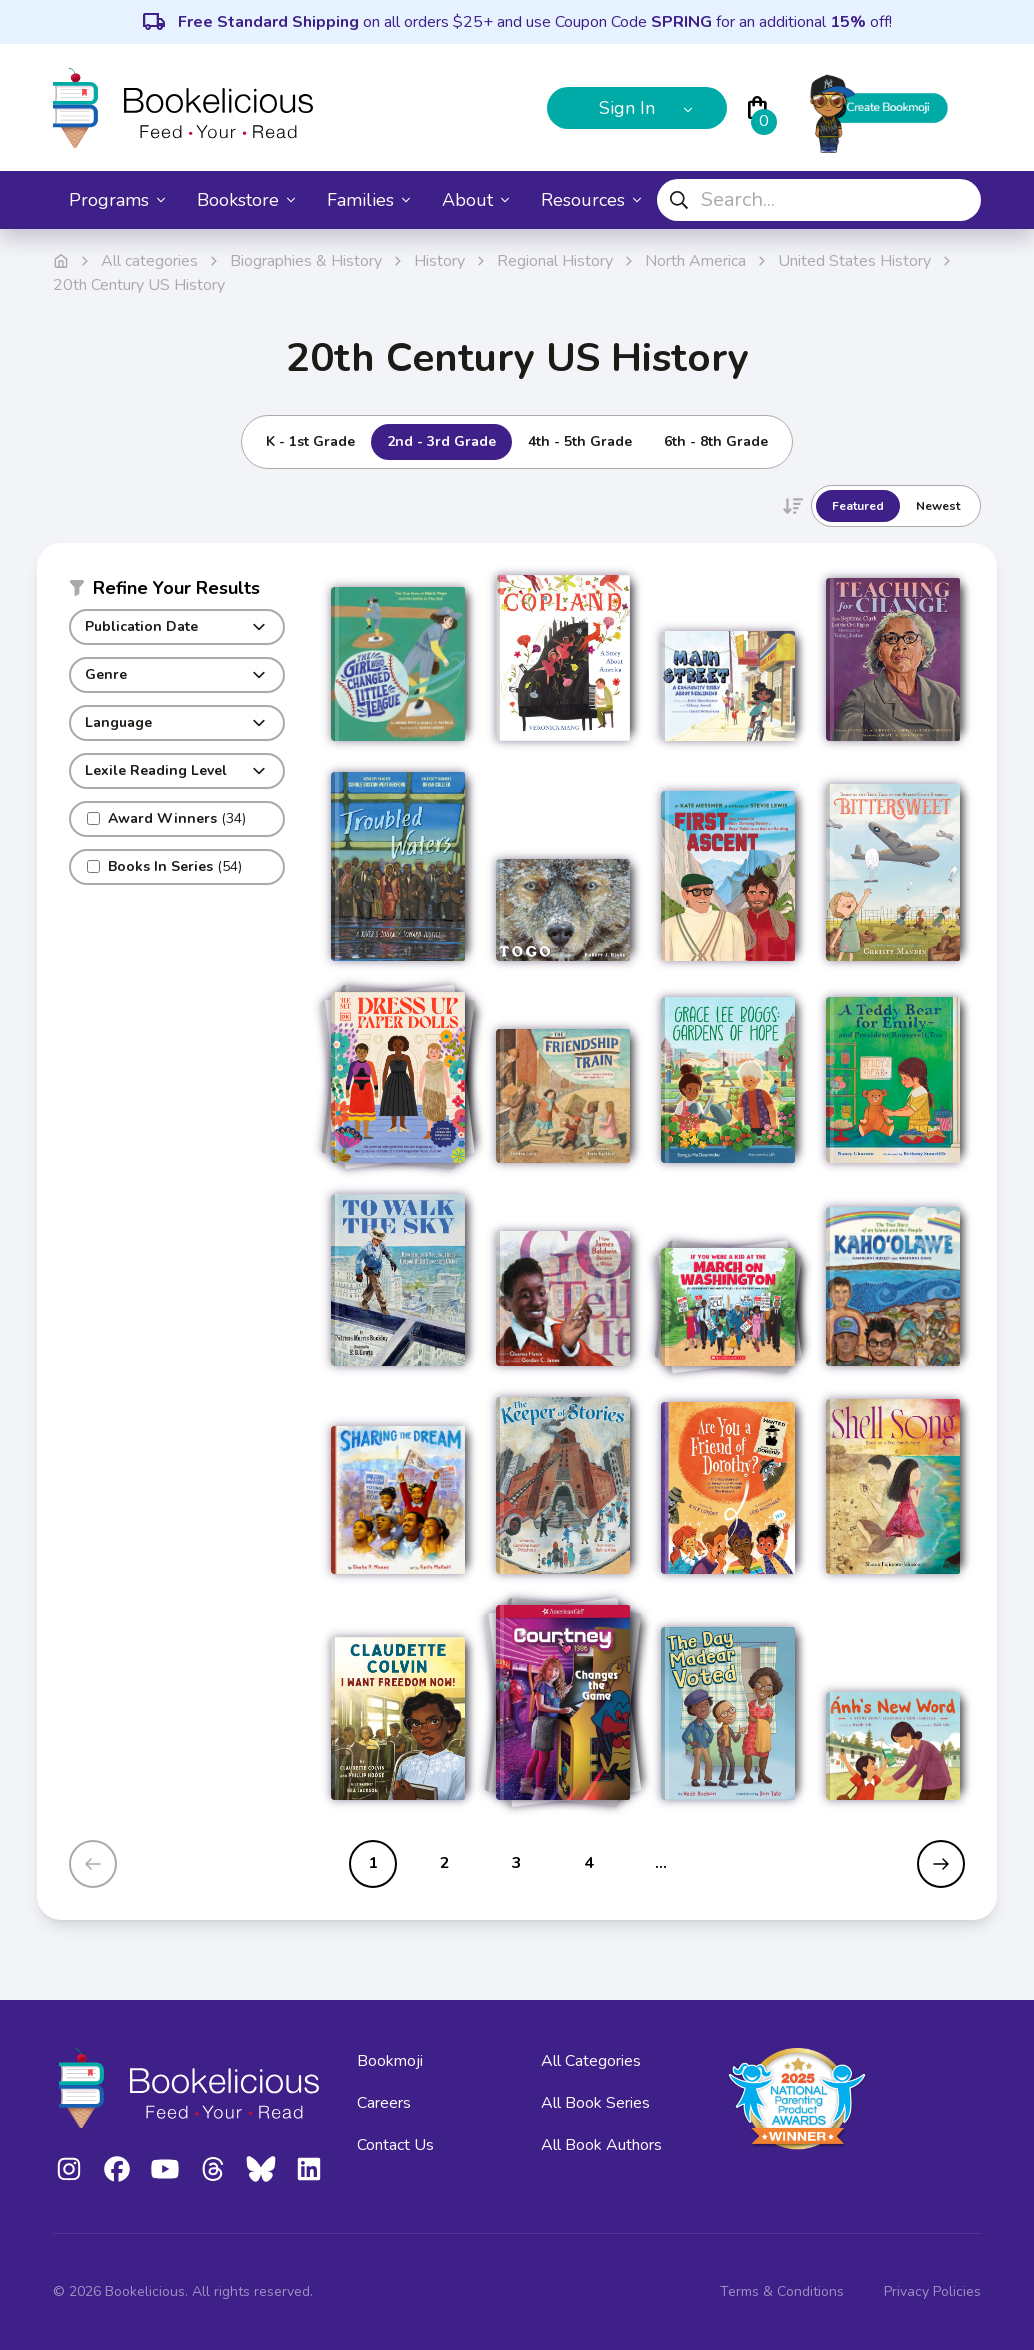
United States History (854, 261)
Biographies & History (306, 261)
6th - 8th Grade (716, 441)
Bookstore (246, 200)
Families (368, 200)
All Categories (591, 2061)
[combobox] (819, 200)
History (439, 261)
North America (695, 261)
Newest (938, 506)
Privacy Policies (932, 2291)
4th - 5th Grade (580, 441)
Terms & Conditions (782, 2291)
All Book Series (595, 2103)
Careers (384, 2103)
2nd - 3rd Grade (441, 441)
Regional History (555, 261)
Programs (117, 200)
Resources (591, 200)
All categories (149, 261)
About (475, 200)
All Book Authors (601, 2145)
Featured (858, 506)
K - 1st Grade (310, 441)
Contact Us (395, 2145)
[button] (177, 592)
